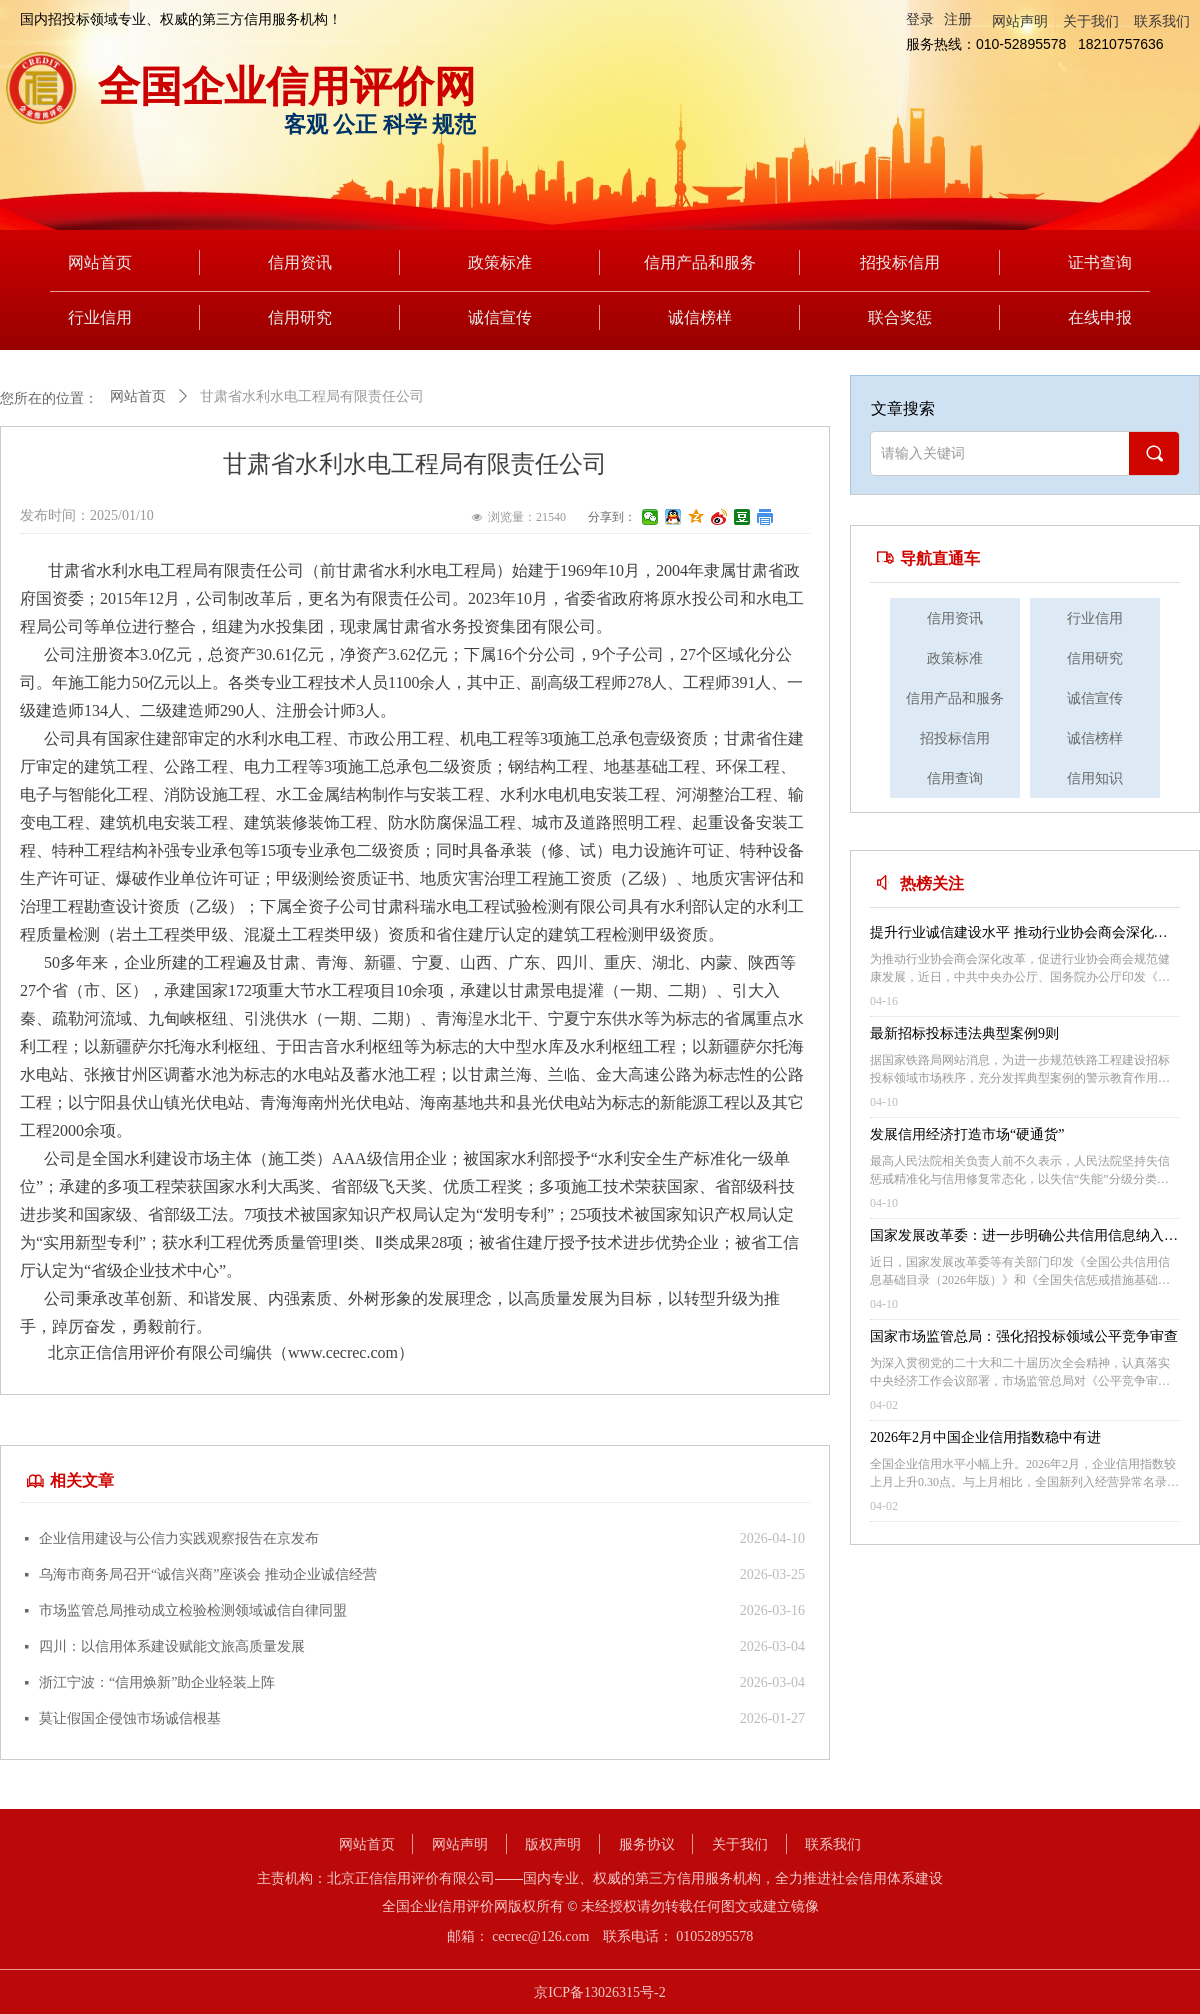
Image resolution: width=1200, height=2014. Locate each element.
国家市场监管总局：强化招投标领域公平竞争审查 (1024, 1336)
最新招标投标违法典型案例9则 (964, 1033)
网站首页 (138, 396)
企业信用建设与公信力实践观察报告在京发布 (179, 1538)
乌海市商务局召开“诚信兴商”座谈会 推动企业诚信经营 (208, 1574)
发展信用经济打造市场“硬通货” (967, 1134)
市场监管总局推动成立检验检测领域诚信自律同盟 (193, 1610)
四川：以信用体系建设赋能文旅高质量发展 (172, 1646)
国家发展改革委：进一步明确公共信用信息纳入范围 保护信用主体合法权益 (1024, 1238)
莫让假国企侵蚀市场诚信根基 (130, 1718)
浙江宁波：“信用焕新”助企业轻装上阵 (157, 1682)
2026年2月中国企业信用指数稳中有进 (985, 1437)
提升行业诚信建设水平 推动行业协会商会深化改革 (1019, 935)
